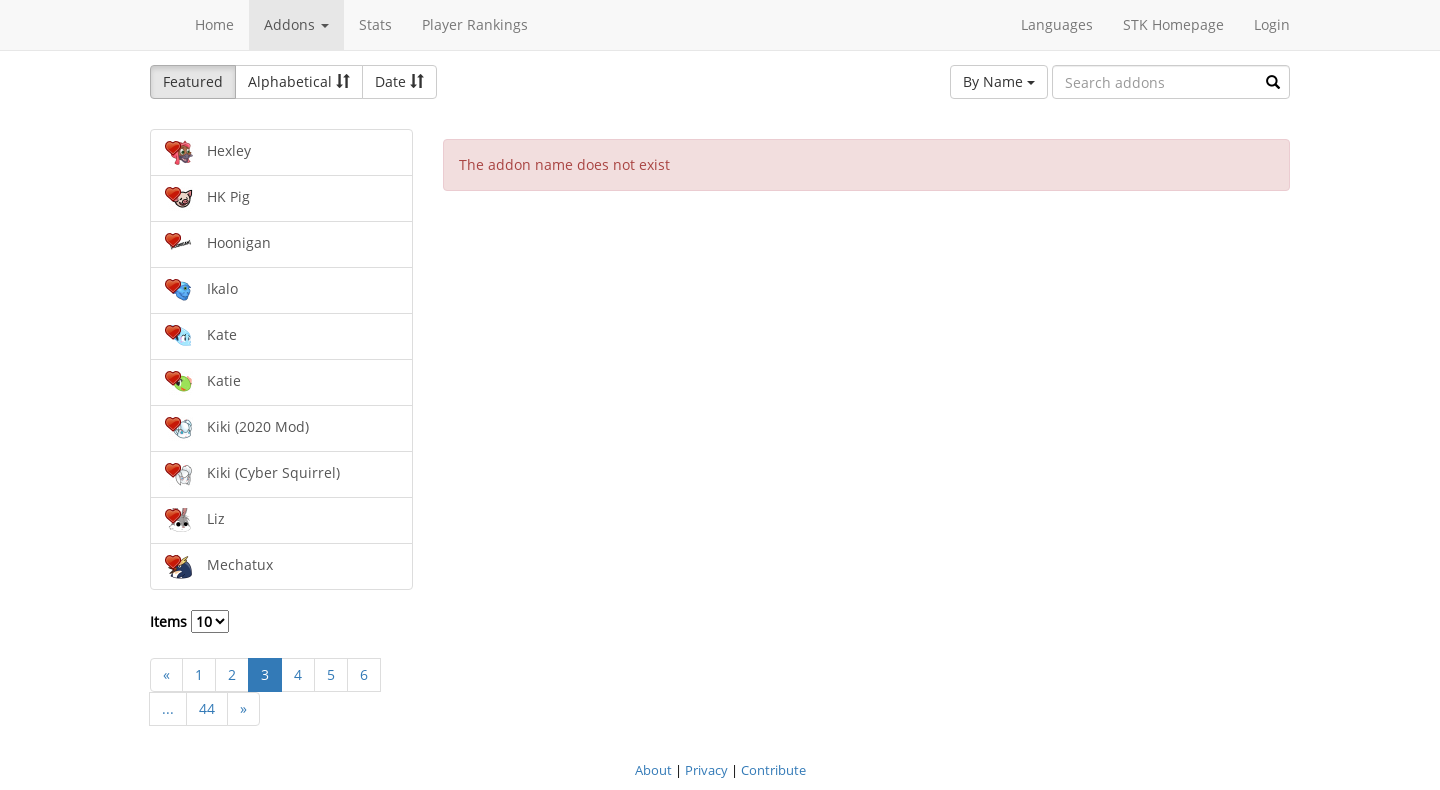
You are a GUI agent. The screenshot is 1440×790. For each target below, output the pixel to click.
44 (207, 708)
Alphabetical (299, 81)
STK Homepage (1173, 24)
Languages (1057, 24)
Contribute (773, 770)
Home (214, 24)
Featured (193, 81)
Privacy (706, 770)
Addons (296, 24)
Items (189, 621)
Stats (375, 24)
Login (1272, 24)
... (168, 708)
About (653, 770)
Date (399, 81)
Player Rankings (475, 24)
